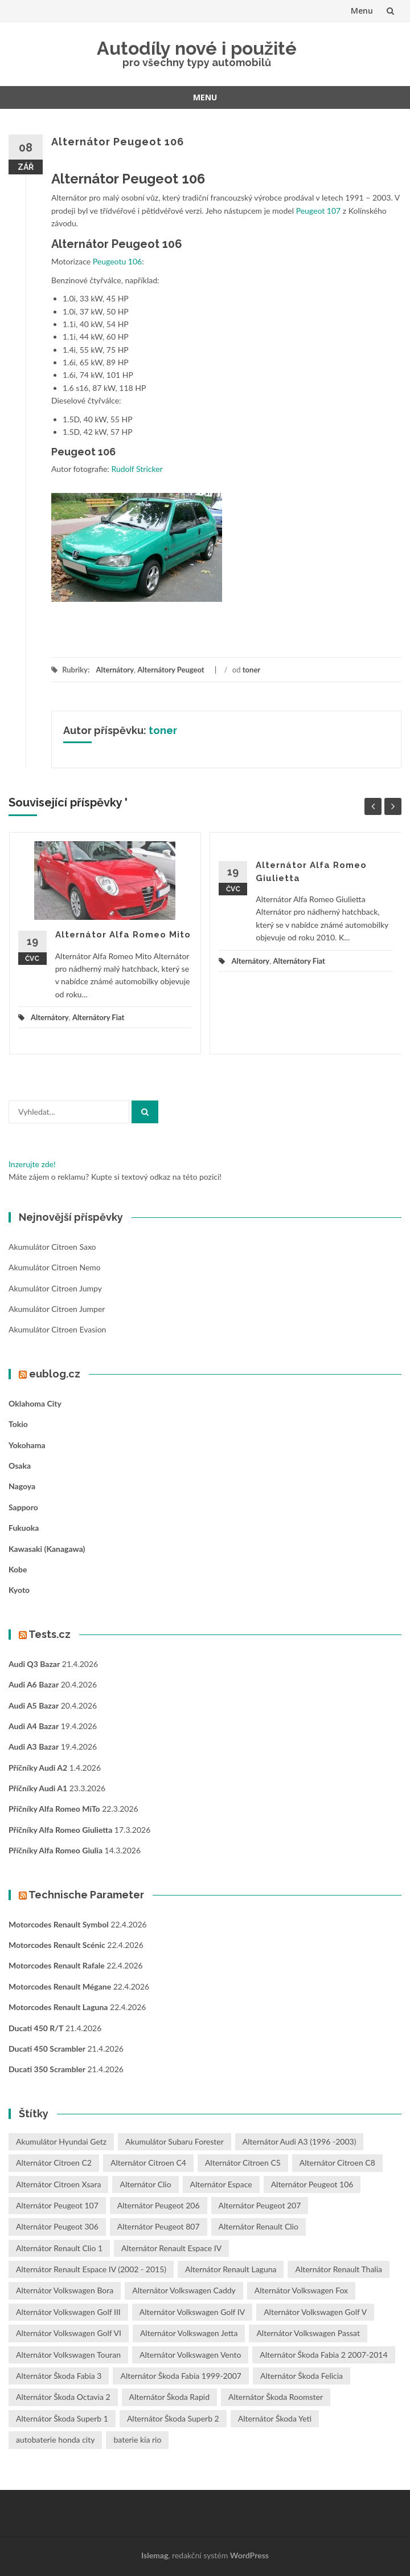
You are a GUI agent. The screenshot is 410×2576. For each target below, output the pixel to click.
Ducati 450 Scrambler (47, 2048)
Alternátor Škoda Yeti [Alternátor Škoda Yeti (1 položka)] (274, 2418)
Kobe (18, 1569)
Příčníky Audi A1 (38, 1788)
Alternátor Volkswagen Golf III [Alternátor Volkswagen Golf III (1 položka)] (68, 2312)
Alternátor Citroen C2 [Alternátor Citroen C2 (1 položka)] (54, 2162)
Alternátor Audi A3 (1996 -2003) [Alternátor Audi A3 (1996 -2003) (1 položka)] (299, 2141)
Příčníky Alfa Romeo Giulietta (60, 1830)
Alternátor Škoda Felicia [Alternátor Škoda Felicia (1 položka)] (301, 2376)
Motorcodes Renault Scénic (57, 1945)
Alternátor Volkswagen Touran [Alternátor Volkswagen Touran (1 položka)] (68, 2354)
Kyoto (19, 1590)
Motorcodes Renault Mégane (60, 1986)
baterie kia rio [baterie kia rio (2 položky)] (137, 2439)
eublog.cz (54, 1374)
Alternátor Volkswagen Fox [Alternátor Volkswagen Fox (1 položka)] (301, 2290)
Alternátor (80, 244)
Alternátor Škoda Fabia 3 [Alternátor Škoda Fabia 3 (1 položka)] (58, 2376)
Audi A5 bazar (34, 1705)
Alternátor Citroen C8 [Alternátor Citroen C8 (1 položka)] (337, 2162)
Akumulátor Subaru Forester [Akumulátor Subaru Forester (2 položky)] (174, 2141)
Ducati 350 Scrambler (47, 2069)
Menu (362, 10)
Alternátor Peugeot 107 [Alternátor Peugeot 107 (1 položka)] (57, 2205)
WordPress (249, 2555)
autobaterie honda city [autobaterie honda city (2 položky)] (55, 2439)
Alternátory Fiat (98, 1017)
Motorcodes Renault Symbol (59, 1924)
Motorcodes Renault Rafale (57, 1965)
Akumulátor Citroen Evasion (57, 1329)
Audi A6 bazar (34, 1684)
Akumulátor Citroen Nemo (55, 1267)
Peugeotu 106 (117, 261)
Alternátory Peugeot (170, 669)
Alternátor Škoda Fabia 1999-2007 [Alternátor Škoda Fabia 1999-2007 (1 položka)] (180, 2376)
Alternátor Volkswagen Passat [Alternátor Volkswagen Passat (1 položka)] (308, 2333)
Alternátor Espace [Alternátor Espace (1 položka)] (221, 2184)
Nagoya (22, 1486)
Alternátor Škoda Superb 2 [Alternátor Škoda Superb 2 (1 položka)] (173, 2418)
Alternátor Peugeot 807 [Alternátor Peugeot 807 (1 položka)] (158, 2226)
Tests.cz (49, 1634)
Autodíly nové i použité (197, 48)
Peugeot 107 (318, 210)
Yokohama (27, 1445)
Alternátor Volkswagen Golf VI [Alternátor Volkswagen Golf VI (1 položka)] (68, 2333)
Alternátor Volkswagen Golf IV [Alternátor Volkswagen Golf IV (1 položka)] (192, 2312)
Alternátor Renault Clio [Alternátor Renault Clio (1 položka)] (258, 2226)
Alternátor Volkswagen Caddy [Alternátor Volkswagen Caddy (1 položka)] (184, 2290)
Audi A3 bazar (34, 1746)
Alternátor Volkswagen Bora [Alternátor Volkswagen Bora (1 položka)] (64, 2290)
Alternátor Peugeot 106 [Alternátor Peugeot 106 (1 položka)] (312, 2184)
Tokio (18, 1424)
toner (251, 669)
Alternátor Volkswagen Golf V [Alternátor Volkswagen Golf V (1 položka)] (315, 2312)
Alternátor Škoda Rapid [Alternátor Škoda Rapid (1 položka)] (169, 2397)
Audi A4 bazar (34, 1726)
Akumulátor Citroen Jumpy (55, 1288)
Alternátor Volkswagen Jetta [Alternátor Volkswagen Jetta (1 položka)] (189, 2333)
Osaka (20, 1465)
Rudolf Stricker (136, 469)
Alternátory (115, 669)
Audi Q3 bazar (34, 1664)
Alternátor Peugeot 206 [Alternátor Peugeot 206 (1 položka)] (158, 2205)
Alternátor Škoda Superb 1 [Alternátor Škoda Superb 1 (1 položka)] (62, 2418)
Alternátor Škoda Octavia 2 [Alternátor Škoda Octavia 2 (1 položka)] (63, 2397)
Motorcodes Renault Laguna (58, 2007)
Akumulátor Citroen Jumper (57, 1309)
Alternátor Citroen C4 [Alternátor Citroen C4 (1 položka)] (148, 2162)
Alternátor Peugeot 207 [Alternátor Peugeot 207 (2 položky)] (260, 2205)
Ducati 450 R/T (36, 2028)
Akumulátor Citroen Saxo (52, 1247)
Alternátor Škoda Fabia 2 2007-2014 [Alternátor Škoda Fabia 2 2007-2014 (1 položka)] (323, 2354)
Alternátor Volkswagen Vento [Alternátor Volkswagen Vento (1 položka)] (190, 2354)
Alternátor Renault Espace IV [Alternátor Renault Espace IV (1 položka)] (171, 2248)
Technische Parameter (86, 1895)
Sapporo (23, 1507)
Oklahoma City (35, 1403)
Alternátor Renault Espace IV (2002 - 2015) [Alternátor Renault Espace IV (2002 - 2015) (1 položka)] (91, 2269)
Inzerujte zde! (32, 1164)
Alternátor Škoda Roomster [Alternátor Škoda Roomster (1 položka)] (275, 2397)
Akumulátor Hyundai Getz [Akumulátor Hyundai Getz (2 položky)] (61, 2141)
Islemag (154, 2555)
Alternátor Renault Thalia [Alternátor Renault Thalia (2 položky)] (338, 2269)
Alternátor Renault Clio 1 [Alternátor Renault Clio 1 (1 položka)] (59, 2248)
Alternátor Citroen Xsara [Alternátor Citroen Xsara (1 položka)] (58, 2184)
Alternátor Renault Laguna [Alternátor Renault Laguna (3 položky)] (230, 2269)
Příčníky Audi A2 (38, 1767)
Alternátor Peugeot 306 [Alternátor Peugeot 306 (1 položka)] (57, 2226)
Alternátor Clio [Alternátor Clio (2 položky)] (145, 2184)
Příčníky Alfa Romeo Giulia (55, 1850)
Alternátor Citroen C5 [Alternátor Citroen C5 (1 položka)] (243, 2162)
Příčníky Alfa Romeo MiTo (54, 1808)
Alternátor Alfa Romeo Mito (123, 935)
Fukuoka (24, 1527)
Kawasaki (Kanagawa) (47, 1549)
